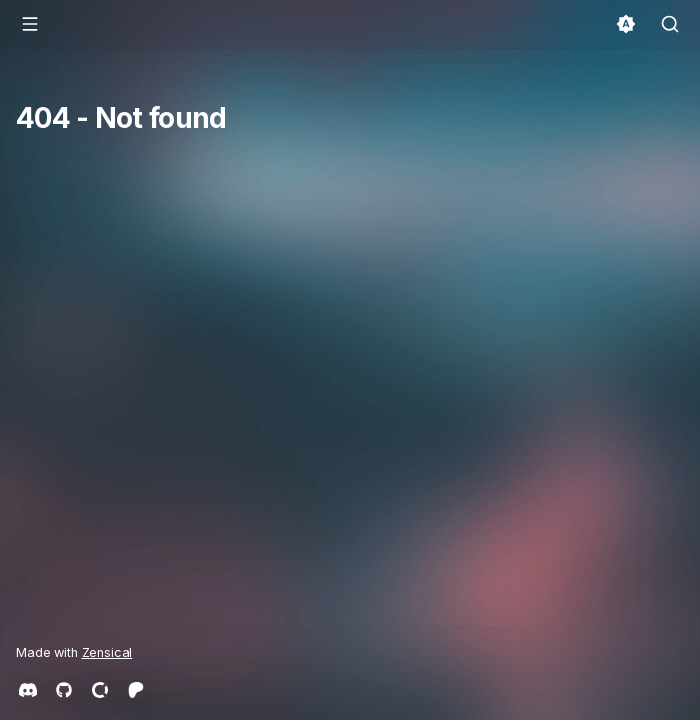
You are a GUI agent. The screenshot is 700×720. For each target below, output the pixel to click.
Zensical (107, 652)
